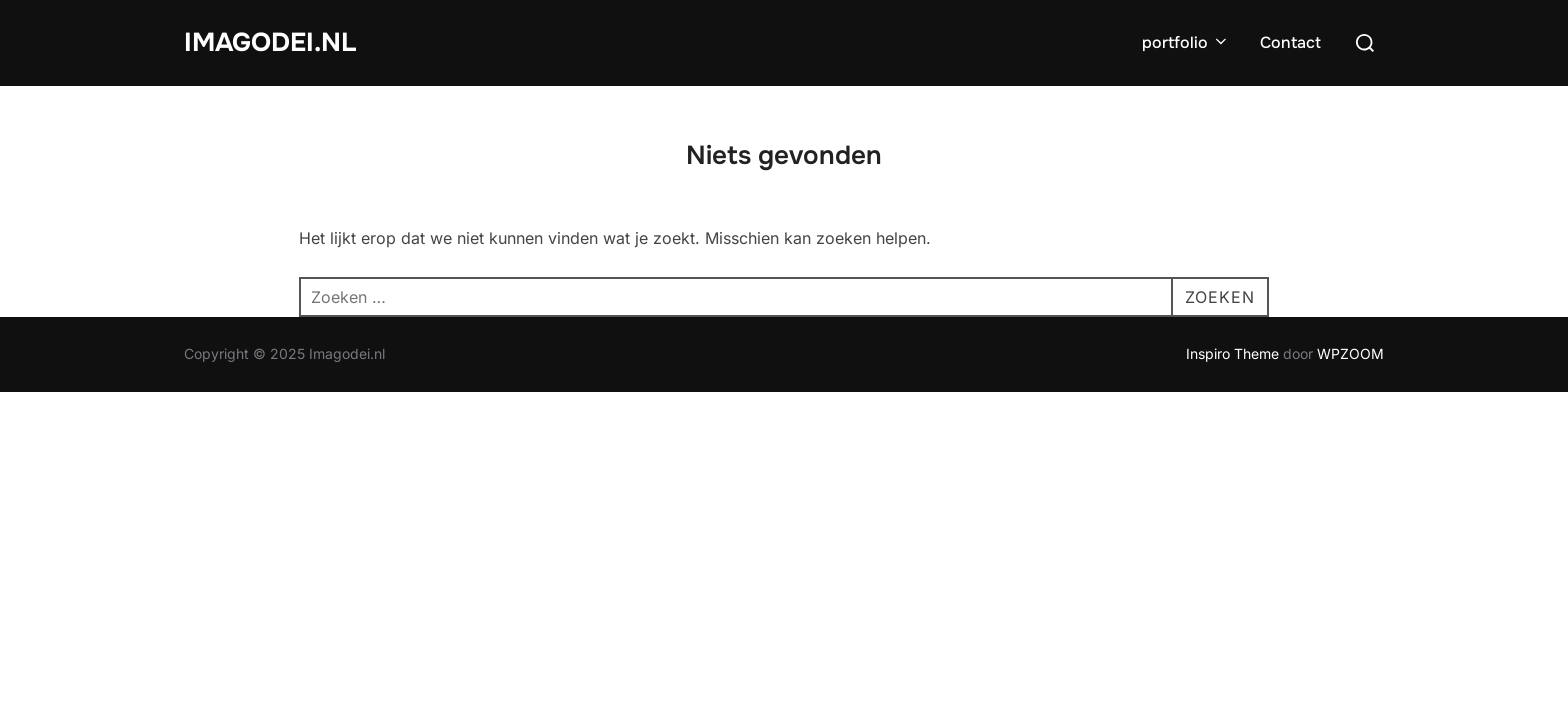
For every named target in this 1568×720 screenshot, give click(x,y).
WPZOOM (1350, 353)
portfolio (1186, 42)
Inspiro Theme (1232, 353)
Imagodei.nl (270, 42)
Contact (1290, 42)
